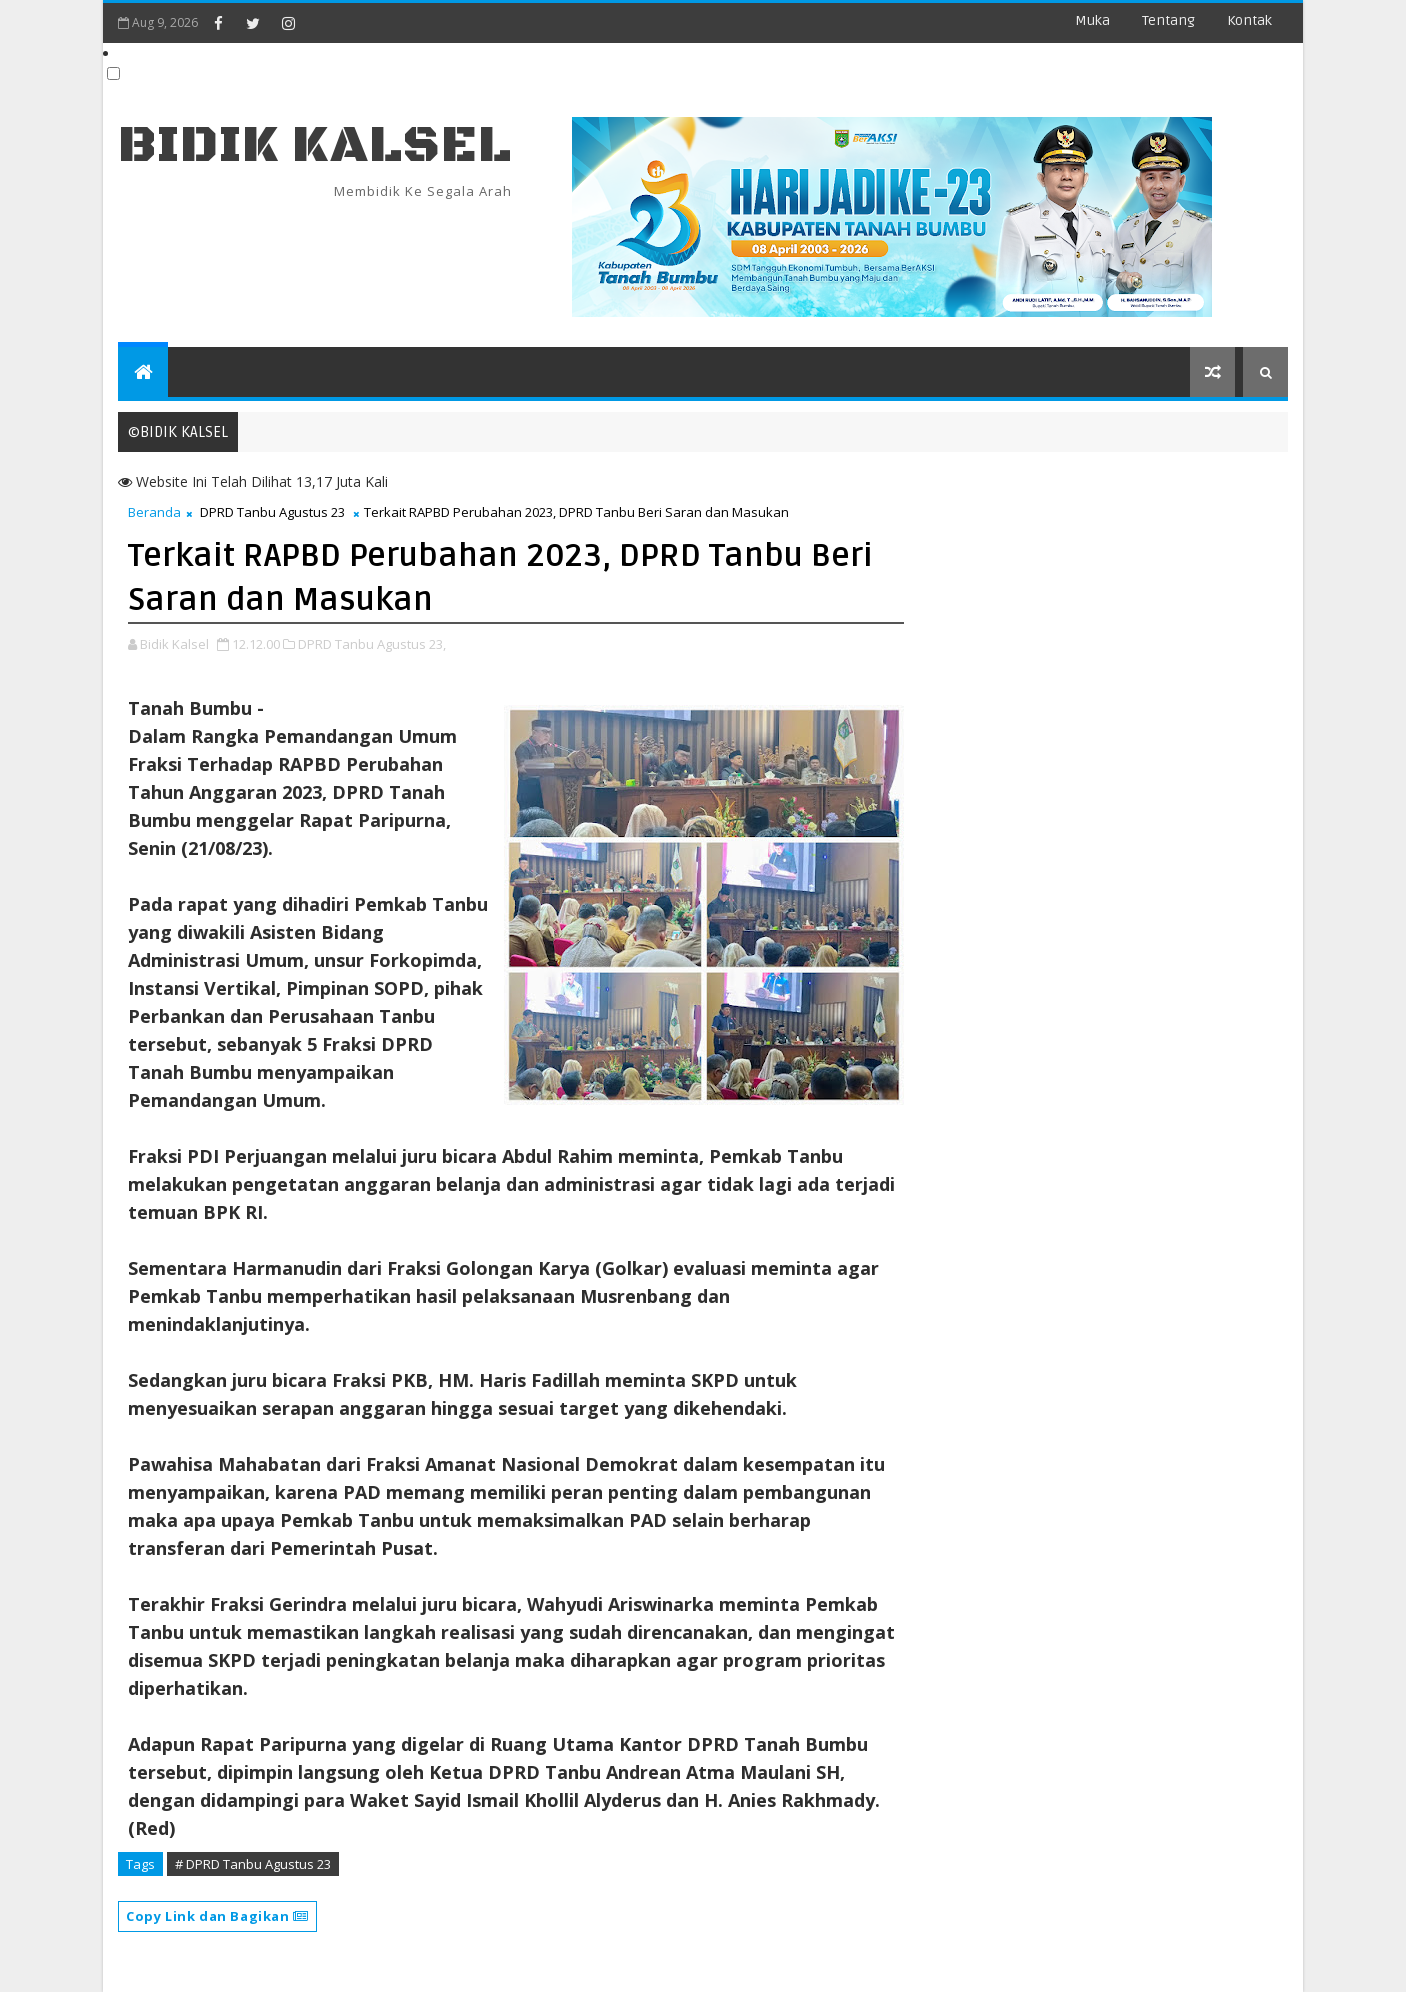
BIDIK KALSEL (315, 145)
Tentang (1168, 20)
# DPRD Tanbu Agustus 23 (253, 1864)
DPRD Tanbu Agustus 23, (372, 644)
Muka (1092, 20)
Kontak (1249, 20)
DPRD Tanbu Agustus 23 (272, 512)
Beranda (154, 512)
